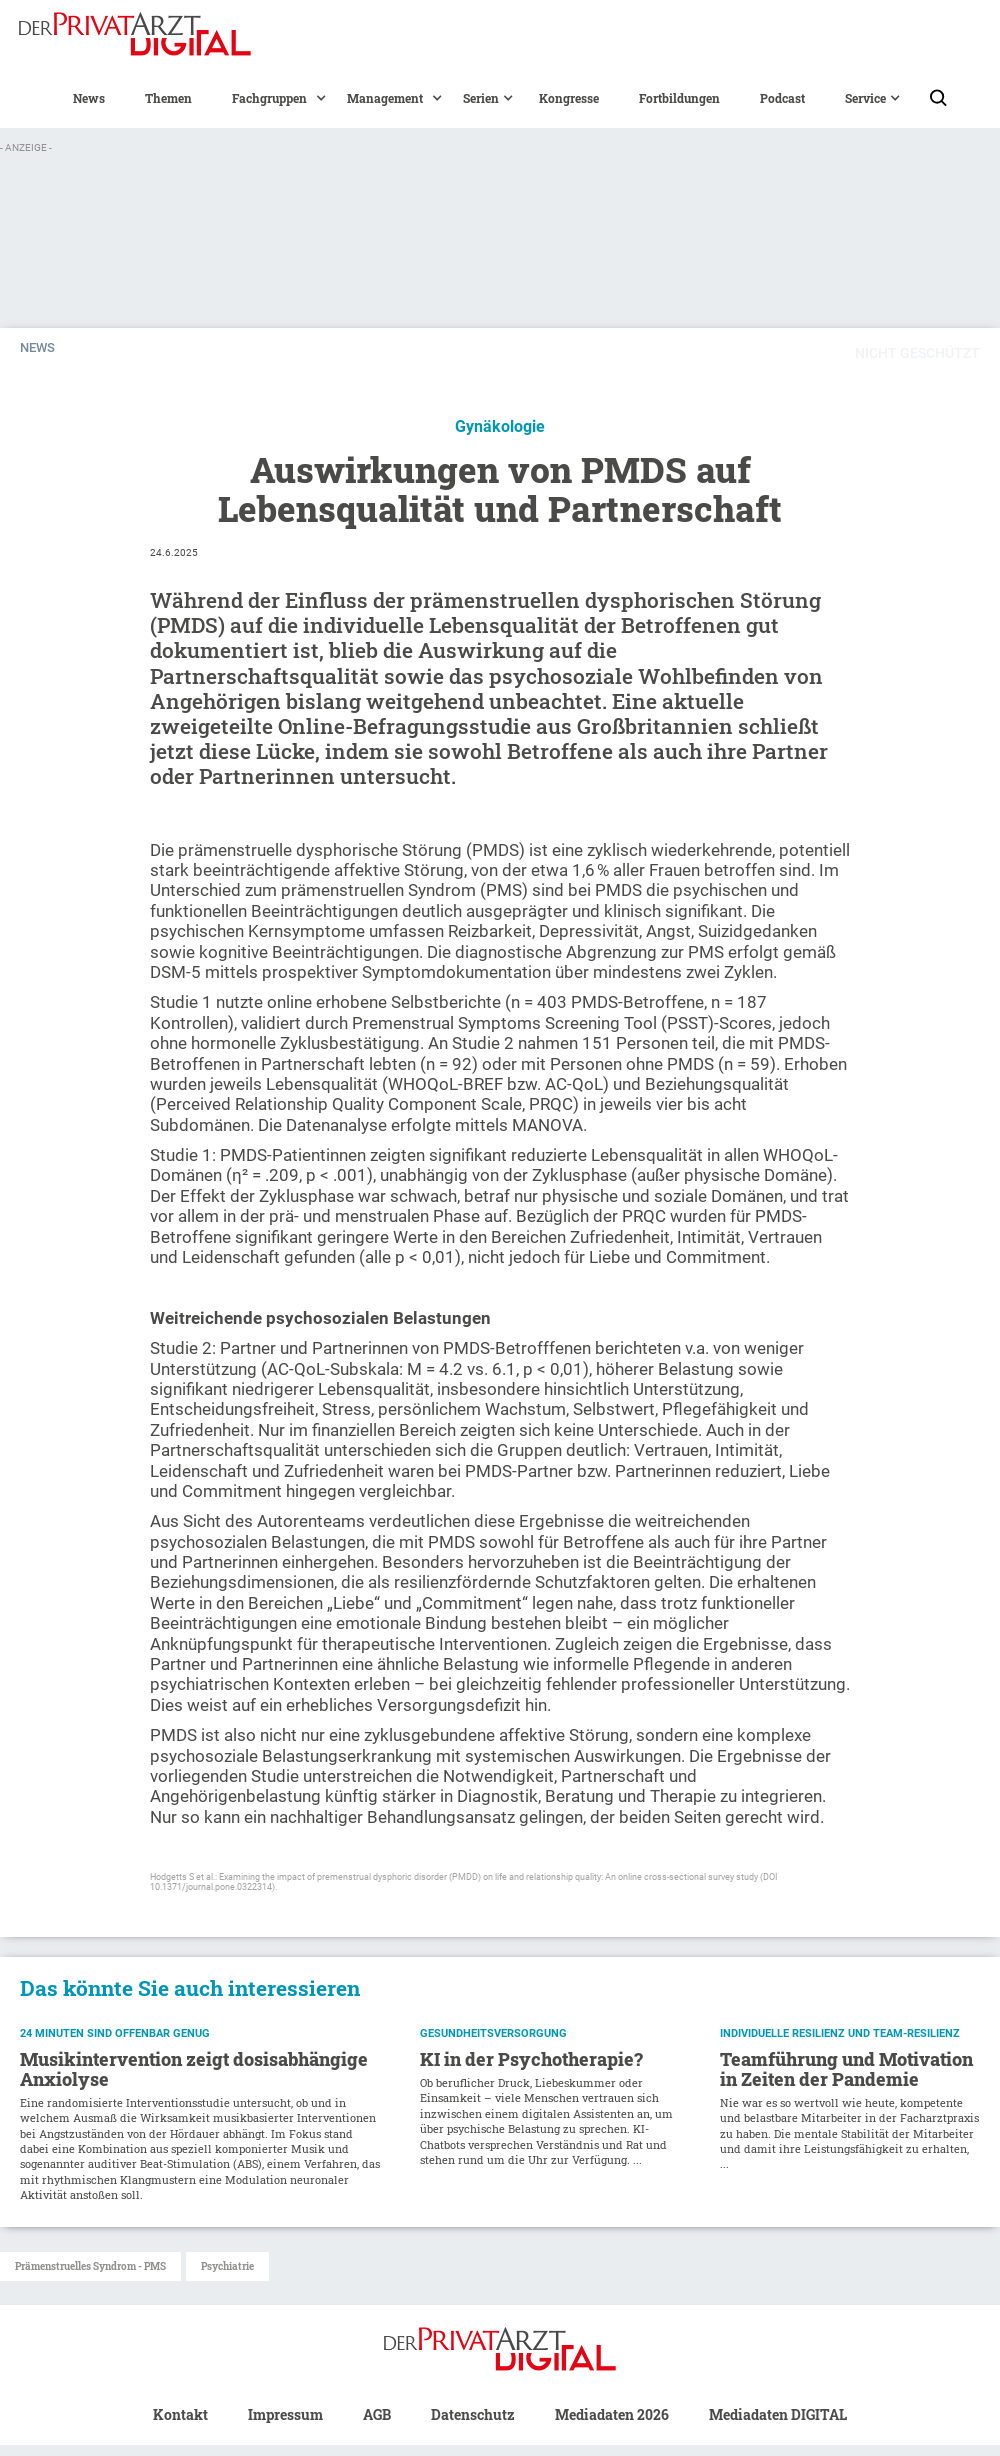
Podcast (782, 98)
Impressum (285, 2414)
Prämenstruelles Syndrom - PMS (90, 2266)
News (89, 98)
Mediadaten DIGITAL (778, 2414)
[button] (269, 98)
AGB (377, 2414)
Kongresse (569, 98)
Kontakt (180, 2414)
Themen (168, 98)
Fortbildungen (679, 98)
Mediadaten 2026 (612, 2414)
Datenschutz (473, 2414)
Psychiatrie (227, 2266)
